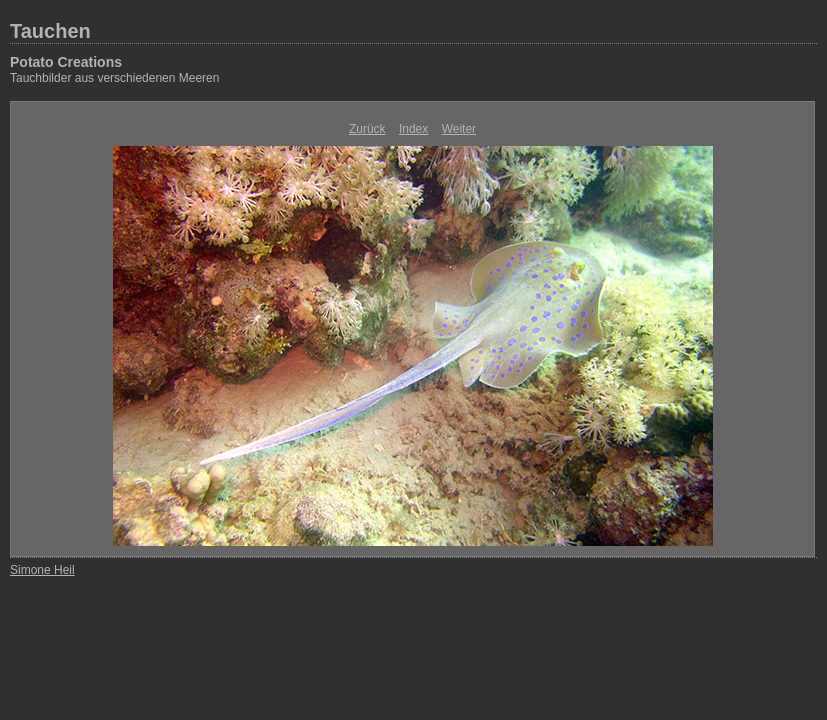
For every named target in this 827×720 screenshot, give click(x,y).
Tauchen (50, 31)
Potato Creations (66, 62)
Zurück (367, 129)
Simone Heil (42, 570)
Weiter (459, 129)
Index (413, 129)
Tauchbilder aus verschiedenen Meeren (114, 78)
